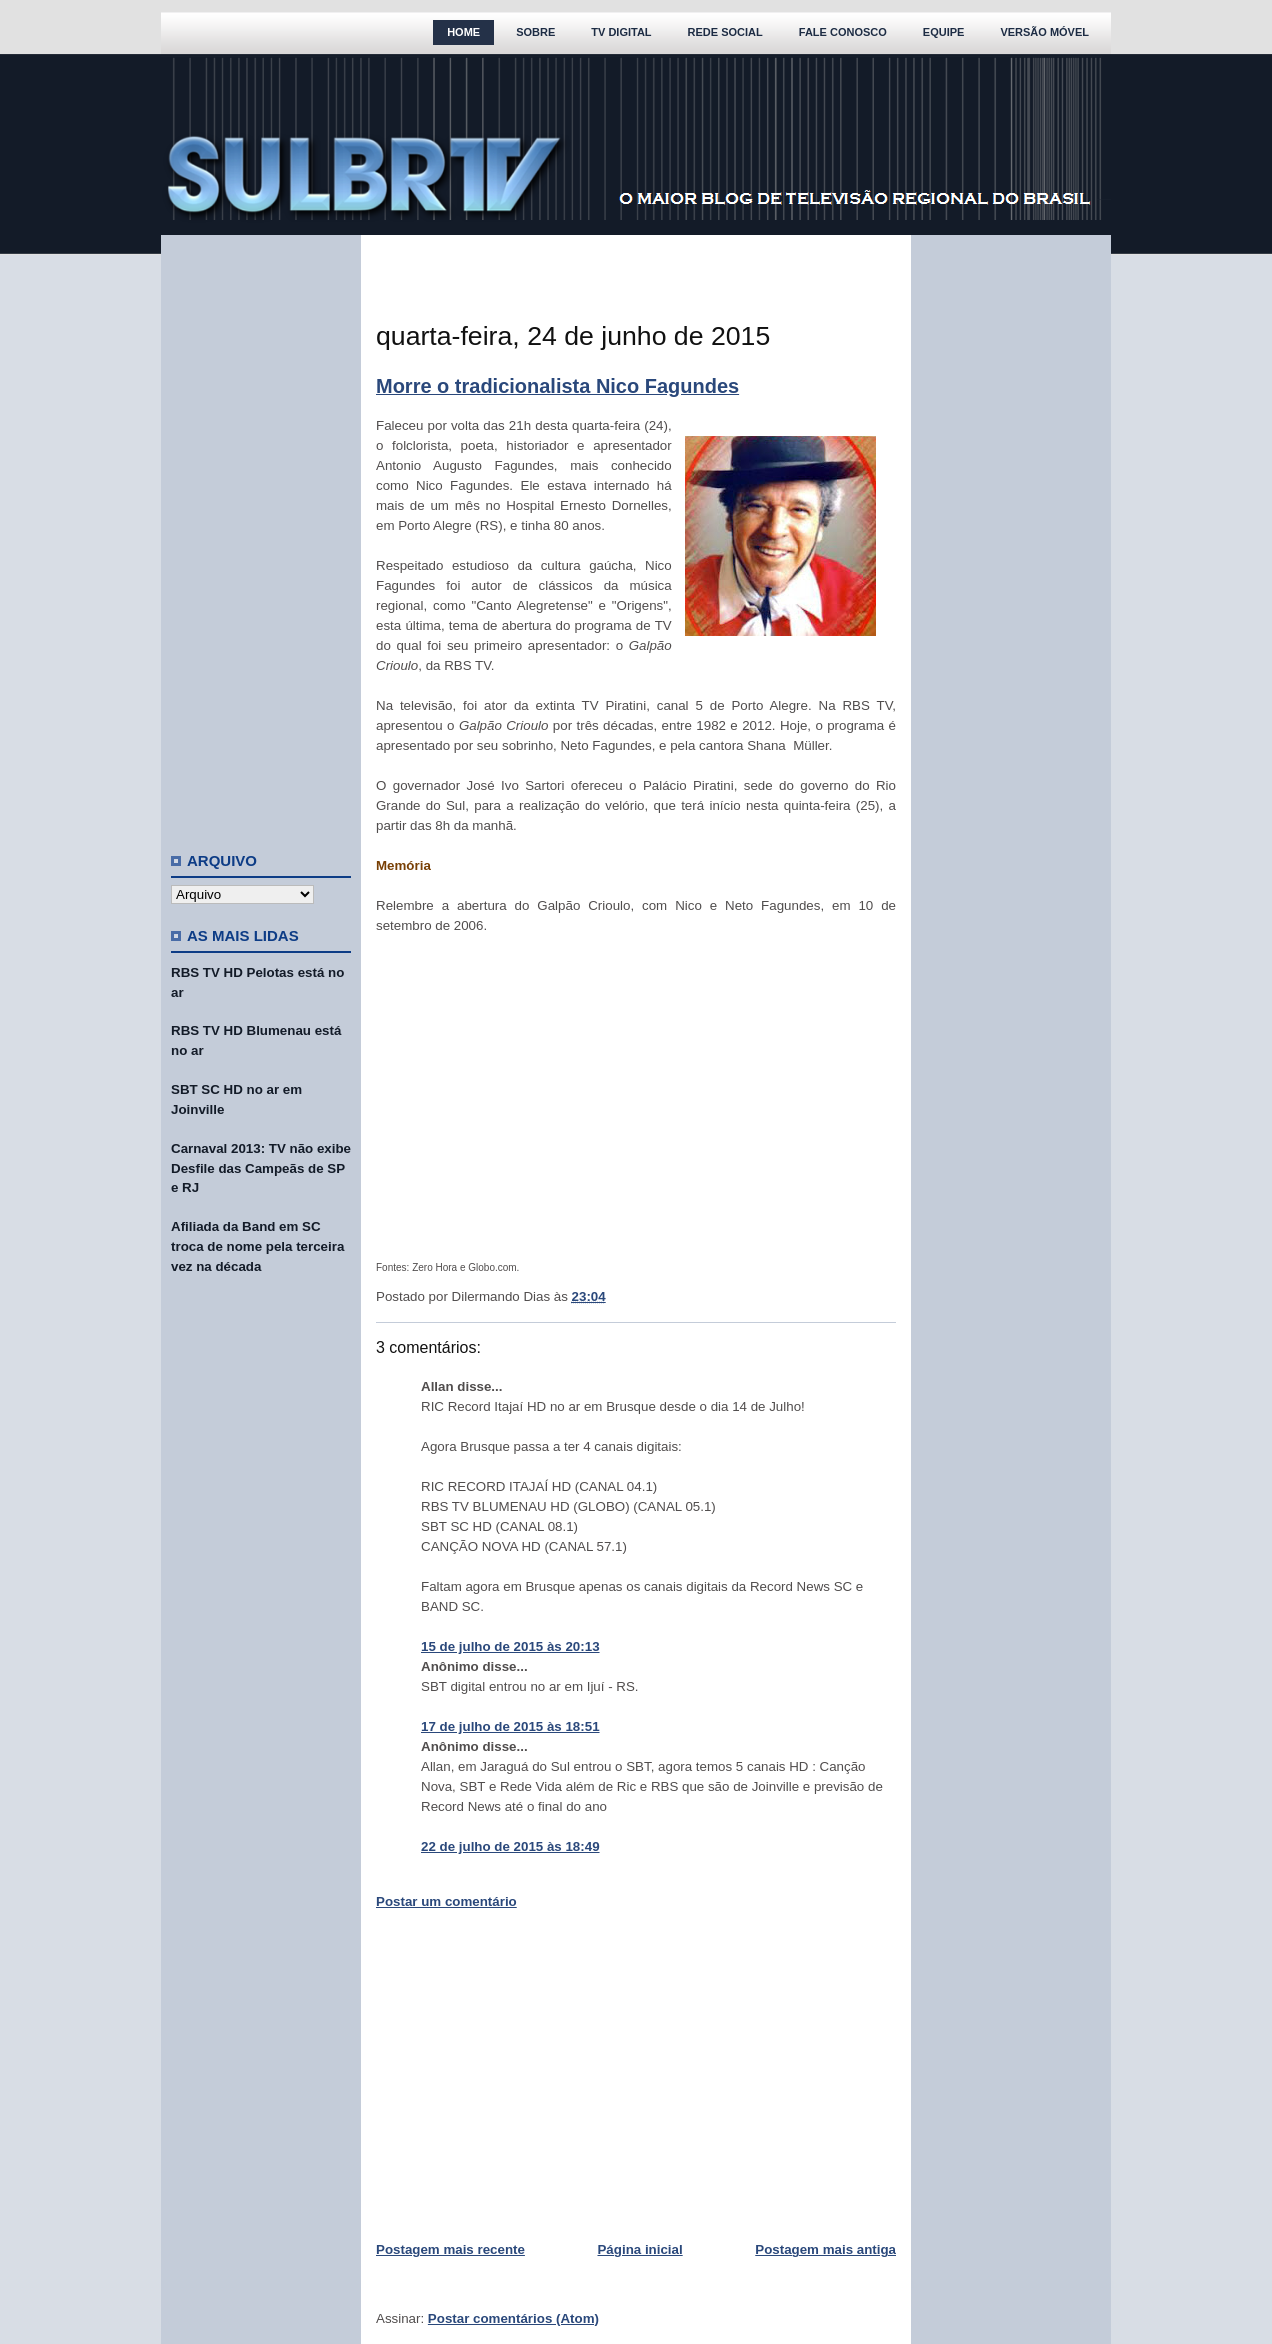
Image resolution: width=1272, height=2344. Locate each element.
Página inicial (639, 2249)
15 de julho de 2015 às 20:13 (510, 1646)
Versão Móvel (1044, 32)
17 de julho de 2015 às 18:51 (510, 1726)
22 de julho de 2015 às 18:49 (510, 1846)
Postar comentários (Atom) (513, 2318)
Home (463, 32)
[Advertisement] (261, 535)
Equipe (944, 32)
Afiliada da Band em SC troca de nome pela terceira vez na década (257, 1246)
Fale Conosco (843, 32)
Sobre (535, 32)
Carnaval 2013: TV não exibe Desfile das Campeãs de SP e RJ (261, 1168)
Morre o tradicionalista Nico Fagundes (557, 386)
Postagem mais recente (450, 2249)
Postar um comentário (446, 1901)
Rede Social (725, 32)
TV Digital (621, 32)
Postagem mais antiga (825, 2249)
